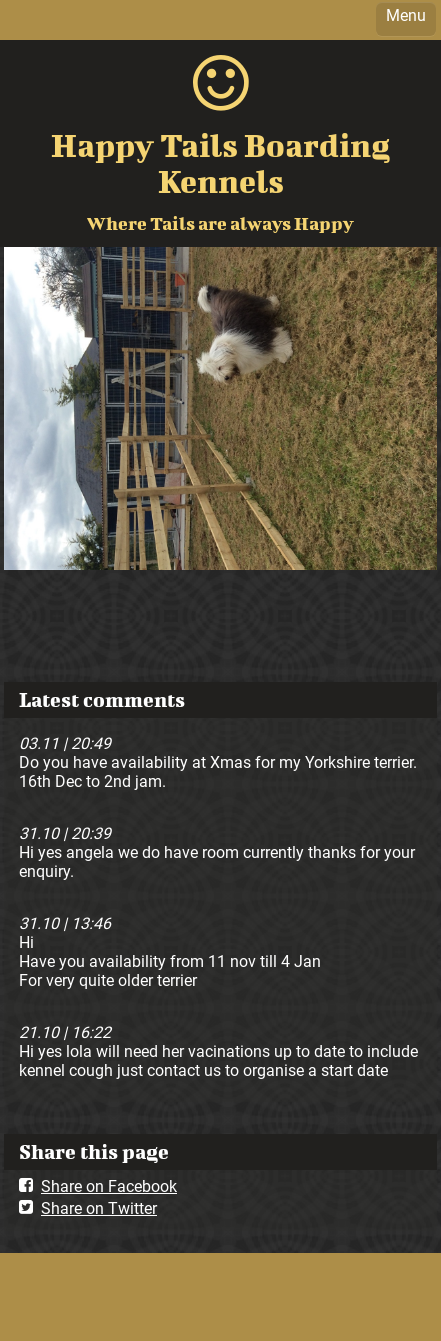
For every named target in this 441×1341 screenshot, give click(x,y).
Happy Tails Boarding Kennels (220, 163)
